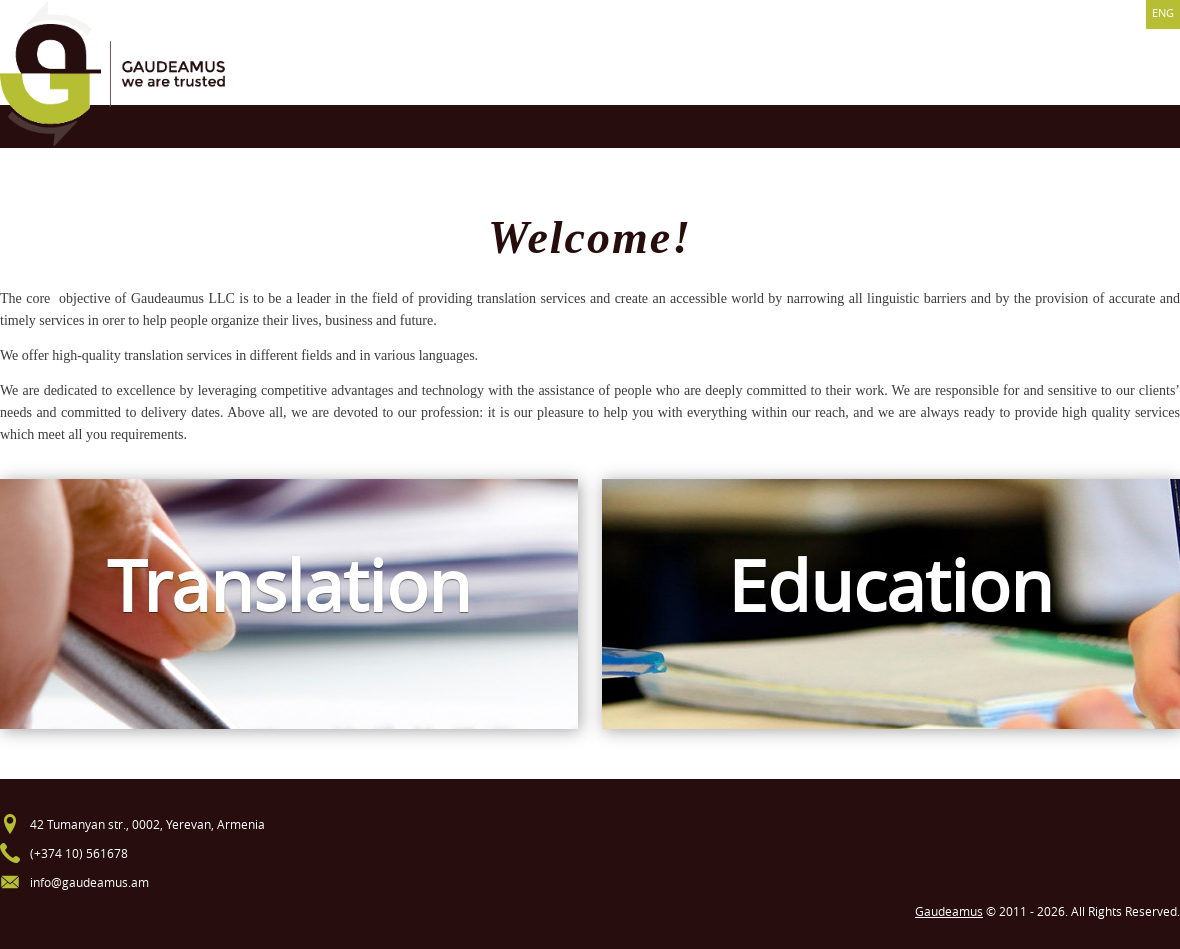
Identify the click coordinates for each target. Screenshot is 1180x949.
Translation (289, 585)
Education (890, 585)
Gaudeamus (949, 911)
